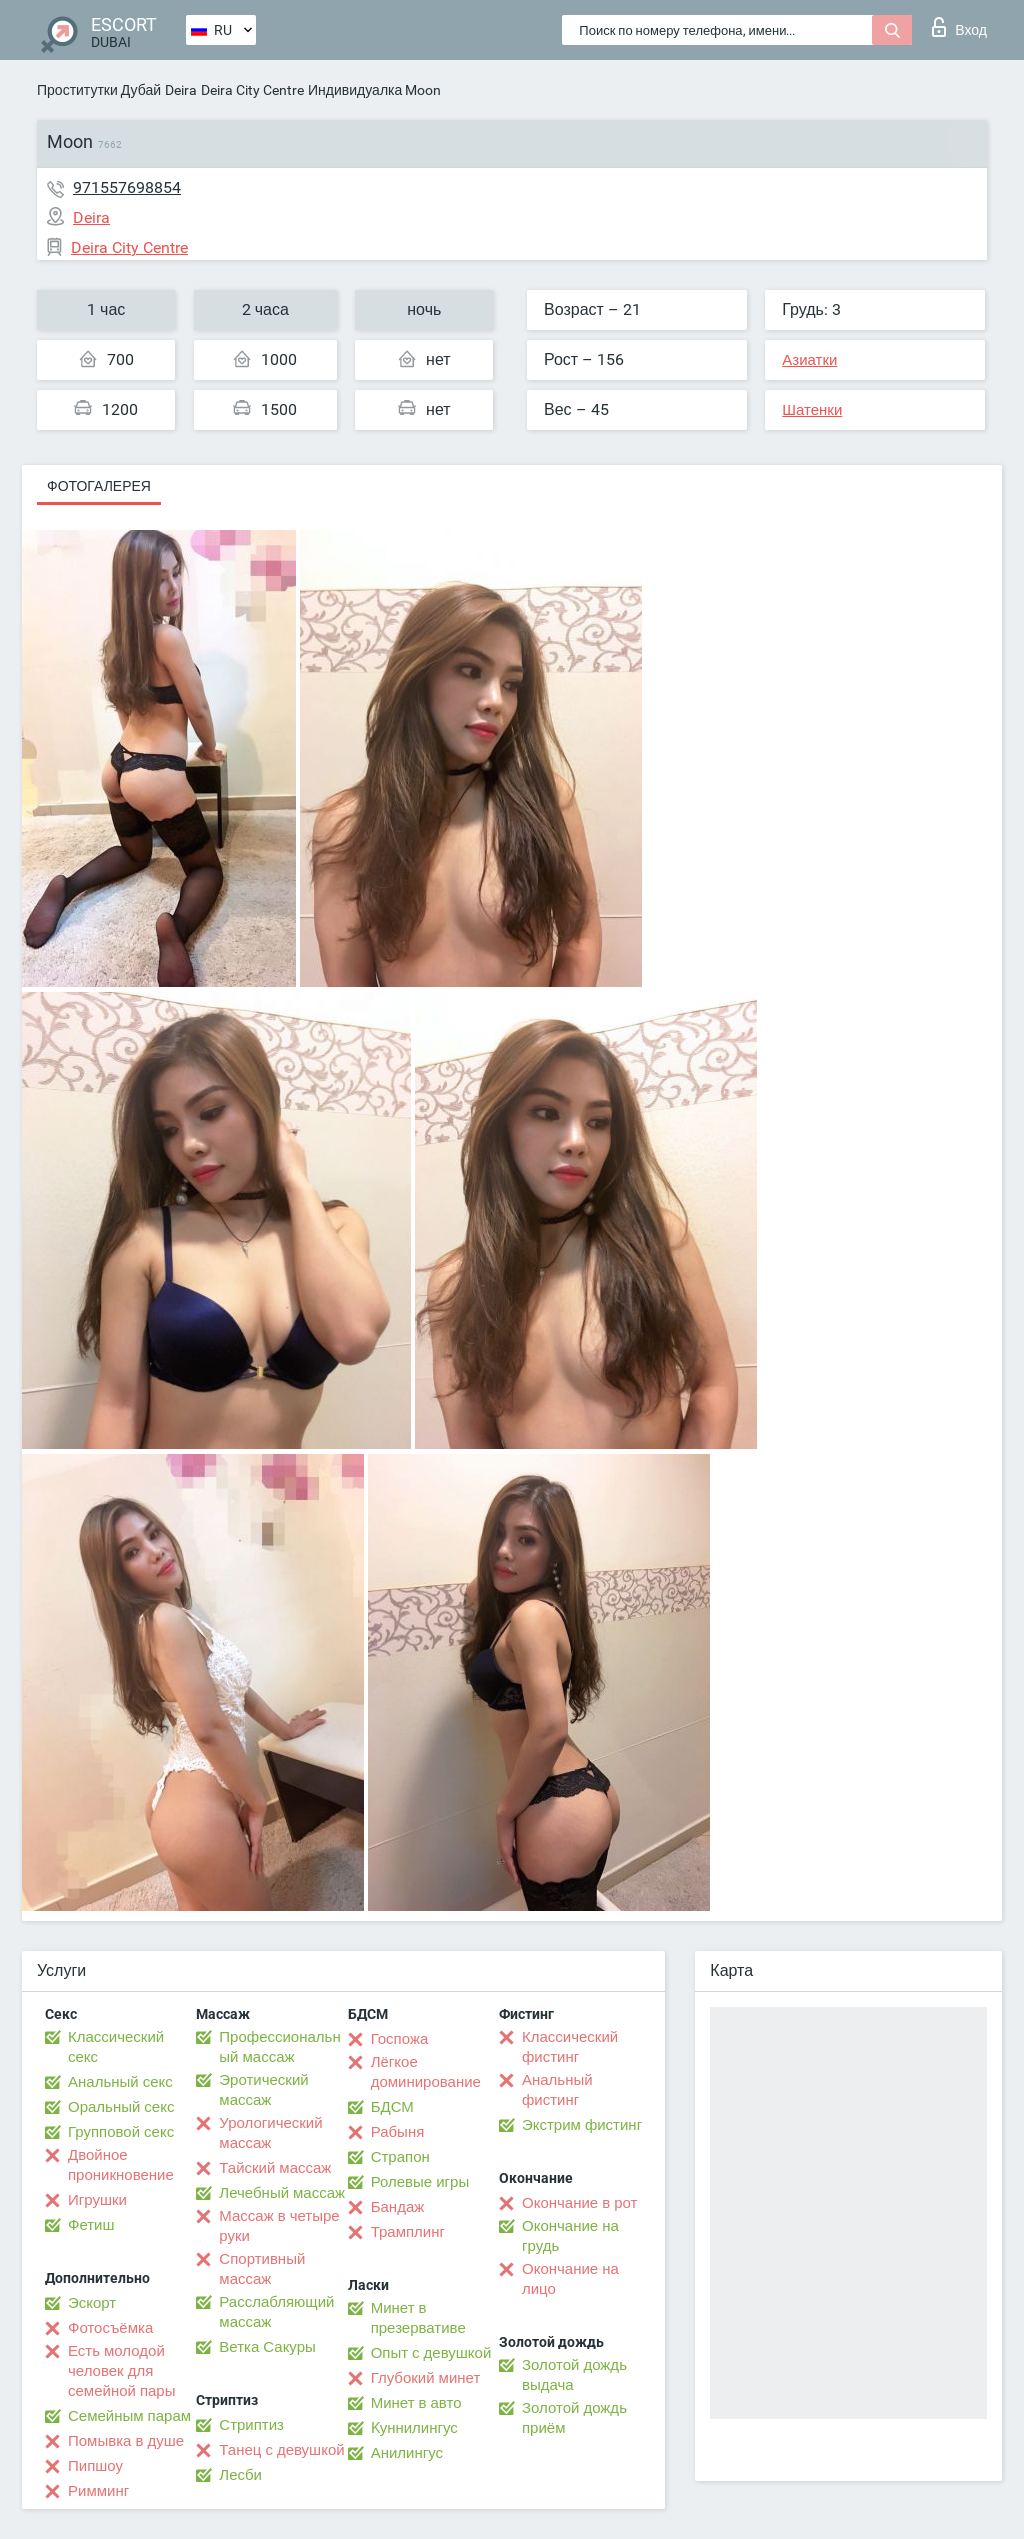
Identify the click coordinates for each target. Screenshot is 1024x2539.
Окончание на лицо (570, 2279)
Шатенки (812, 410)
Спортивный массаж (262, 2269)
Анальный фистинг (557, 2090)
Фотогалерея (99, 486)
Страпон (400, 2157)
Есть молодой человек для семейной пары (121, 2371)
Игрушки (97, 2200)
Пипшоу (95, 2466)
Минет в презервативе (418, 2318)
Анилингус (407, 2453)
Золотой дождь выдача (574, 2375)
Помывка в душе (126, 2441)
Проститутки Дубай (99, 90)
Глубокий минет (426, 2378)
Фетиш (91, 2225)
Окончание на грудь (570, 2236)
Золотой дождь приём (574, 2418)
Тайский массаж (275, 2168)
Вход (959, 27)
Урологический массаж (270, 2133)
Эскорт (92, 2303)
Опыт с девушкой (431, 2353)
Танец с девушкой (281, 2450)
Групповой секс (121, 2132)
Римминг (98, 2491)
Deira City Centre (252, 90)
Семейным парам (129, 2416)
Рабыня (398, 2132)
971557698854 (127, 187)
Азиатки (809, 360)
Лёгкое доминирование (426, 2072)
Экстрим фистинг (582, 2125)
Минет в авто (416, 2403)
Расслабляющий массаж (276, 2312)
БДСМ (392, 2107)
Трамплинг (408, 2232)
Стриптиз (251, 2425)
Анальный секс (120, 2082)
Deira (181, 90)
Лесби (240, 2475)
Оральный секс (121, 2107)
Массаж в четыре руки (279, 2226)
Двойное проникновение (121, 2165)
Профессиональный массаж (279, 2047)
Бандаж (398, 2207)
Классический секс (116, 2047)
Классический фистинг (570, 2047)
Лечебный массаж (282, 2193)
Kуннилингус (414, 2428)
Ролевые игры (420, 2182)
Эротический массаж (263, 2090)
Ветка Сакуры (267, 2347)
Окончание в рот (579, 2203)
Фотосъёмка (110, 2328)
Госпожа (400, 2039)
